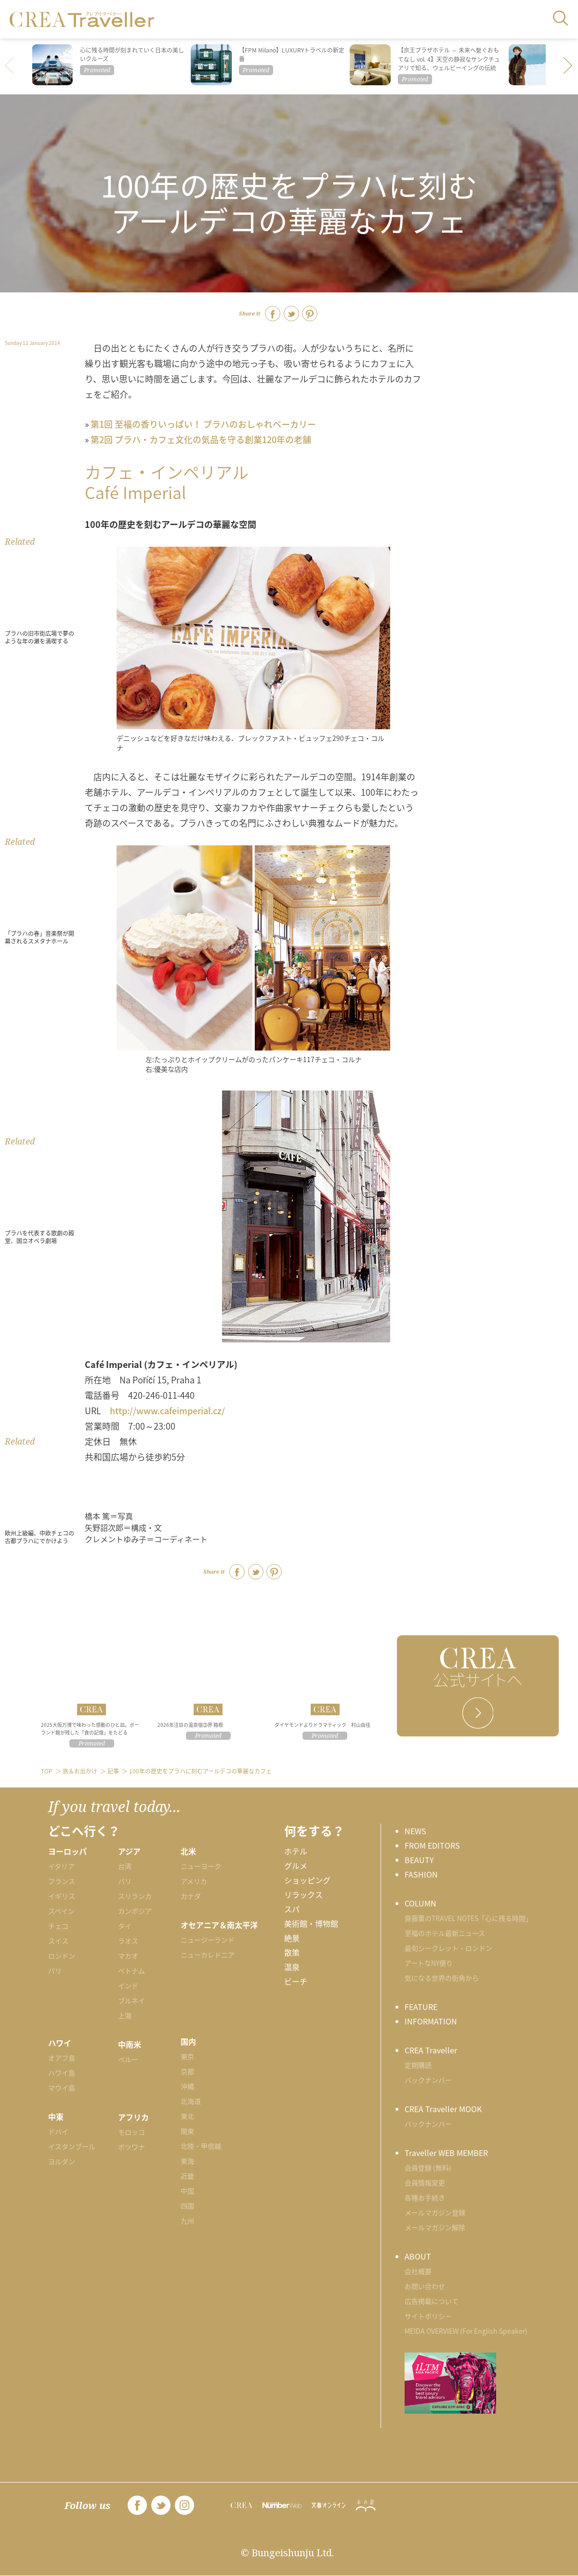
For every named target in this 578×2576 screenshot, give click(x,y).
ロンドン (61, 1955)
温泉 (292, 1966)
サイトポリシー (428, 2316)
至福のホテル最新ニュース (445, 1933)
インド (128, 1985)
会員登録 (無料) (428, 2167)
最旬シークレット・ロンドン (448, 1948)
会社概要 (418, 2271)
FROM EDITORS (432, 1845)
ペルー (128, 2059)
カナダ (191, 1896)
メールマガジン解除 (435, 2227)
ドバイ (58, 2131)
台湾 (124, 1866)
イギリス (61, 1896)
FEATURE (421, 2006)
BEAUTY (419, 1860)
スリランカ (135, 1896)
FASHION (421, 1874)
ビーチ (295, 1981)
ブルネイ (131, 2000)
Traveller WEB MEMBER (446, 2152)
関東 (187, 2131)
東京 (187, 2056)
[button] (568, 66)
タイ (124, 1926)
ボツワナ (131, 2147)
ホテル (295, 1851)
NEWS (415, 1831)
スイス (58, 1940)
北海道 (191, 2101)
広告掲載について (432, 2301)
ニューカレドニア (208, 1954)
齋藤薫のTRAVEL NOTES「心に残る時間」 (468, 1918)
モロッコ (131, 2132)
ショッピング (307, 1880)
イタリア (61, 1866)
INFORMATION (431, 2021)
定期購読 (418, 2065)
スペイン (61, 1911)
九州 (187, 2220)
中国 (187, 2190)
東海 (187, 2161)
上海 (124, 2015)
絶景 (292, 1938)
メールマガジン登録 (435, 2212)
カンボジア (135, 1911)
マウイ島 (61, 2087)
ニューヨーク (201, 1866)
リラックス (303, 1894)
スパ (292, 1909)
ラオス (128, 1940)
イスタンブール (71, 2146)
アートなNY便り (429, 1963)
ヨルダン (61, 2161)
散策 (292, 1952)
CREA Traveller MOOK (443, 2109)
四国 (187, 2205)
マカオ (128, 1955)
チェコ (58, 1926)
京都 (187, 2071)
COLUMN (420, 1903)
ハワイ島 (61, 2072)
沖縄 (187, 2086)
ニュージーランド (208, 1940)
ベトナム (131, 1970)
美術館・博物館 (311, 1923)
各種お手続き (425, 2197)
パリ (55, 1970)
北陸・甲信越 (201, 2146)
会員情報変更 (425, 2182)
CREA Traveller (431, 2050)
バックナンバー (428, 2080)
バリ (124, 1881)
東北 (187, 2116)
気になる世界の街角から (442, 1978)
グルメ (295, 1865)
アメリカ (194, 1881)
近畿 (187, 2176)
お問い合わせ (425, 2286)
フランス (61, 1881)
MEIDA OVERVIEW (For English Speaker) (466, 2331)
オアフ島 (61, 2058)
